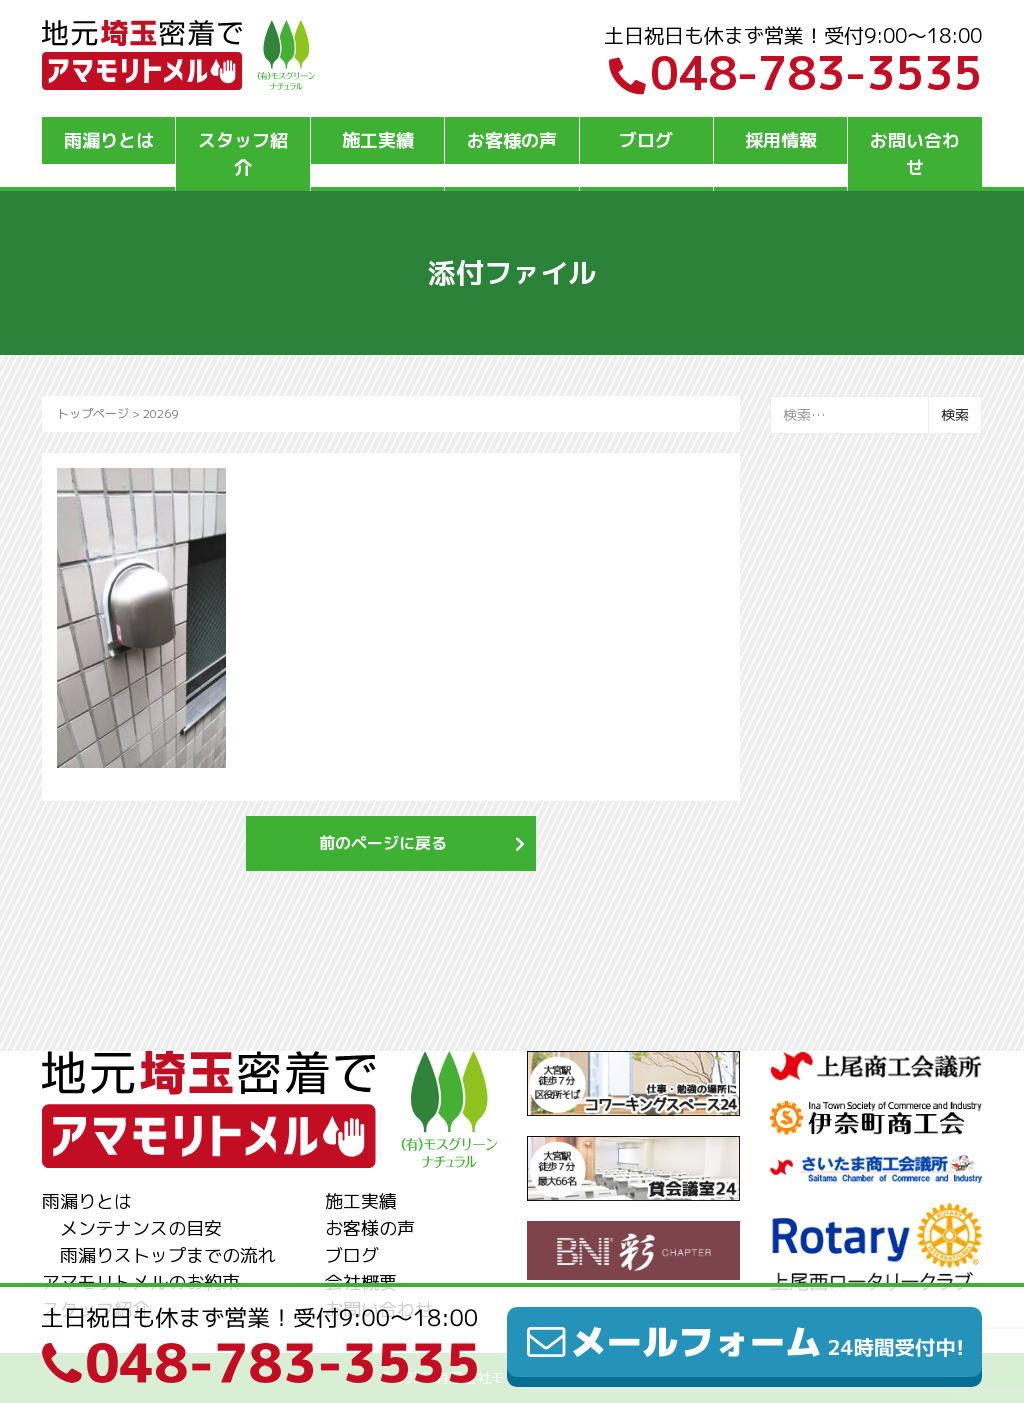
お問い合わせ (915, 154)
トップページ (93, 413)
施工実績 (378, 140)
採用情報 (781, 140)
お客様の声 (512, 140)
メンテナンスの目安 (141, 1228)
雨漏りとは (109, 140)
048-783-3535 (795, 73)
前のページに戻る (383, 843)
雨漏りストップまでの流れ (168, 1255)
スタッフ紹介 (243, 154)
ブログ (646, 140)
